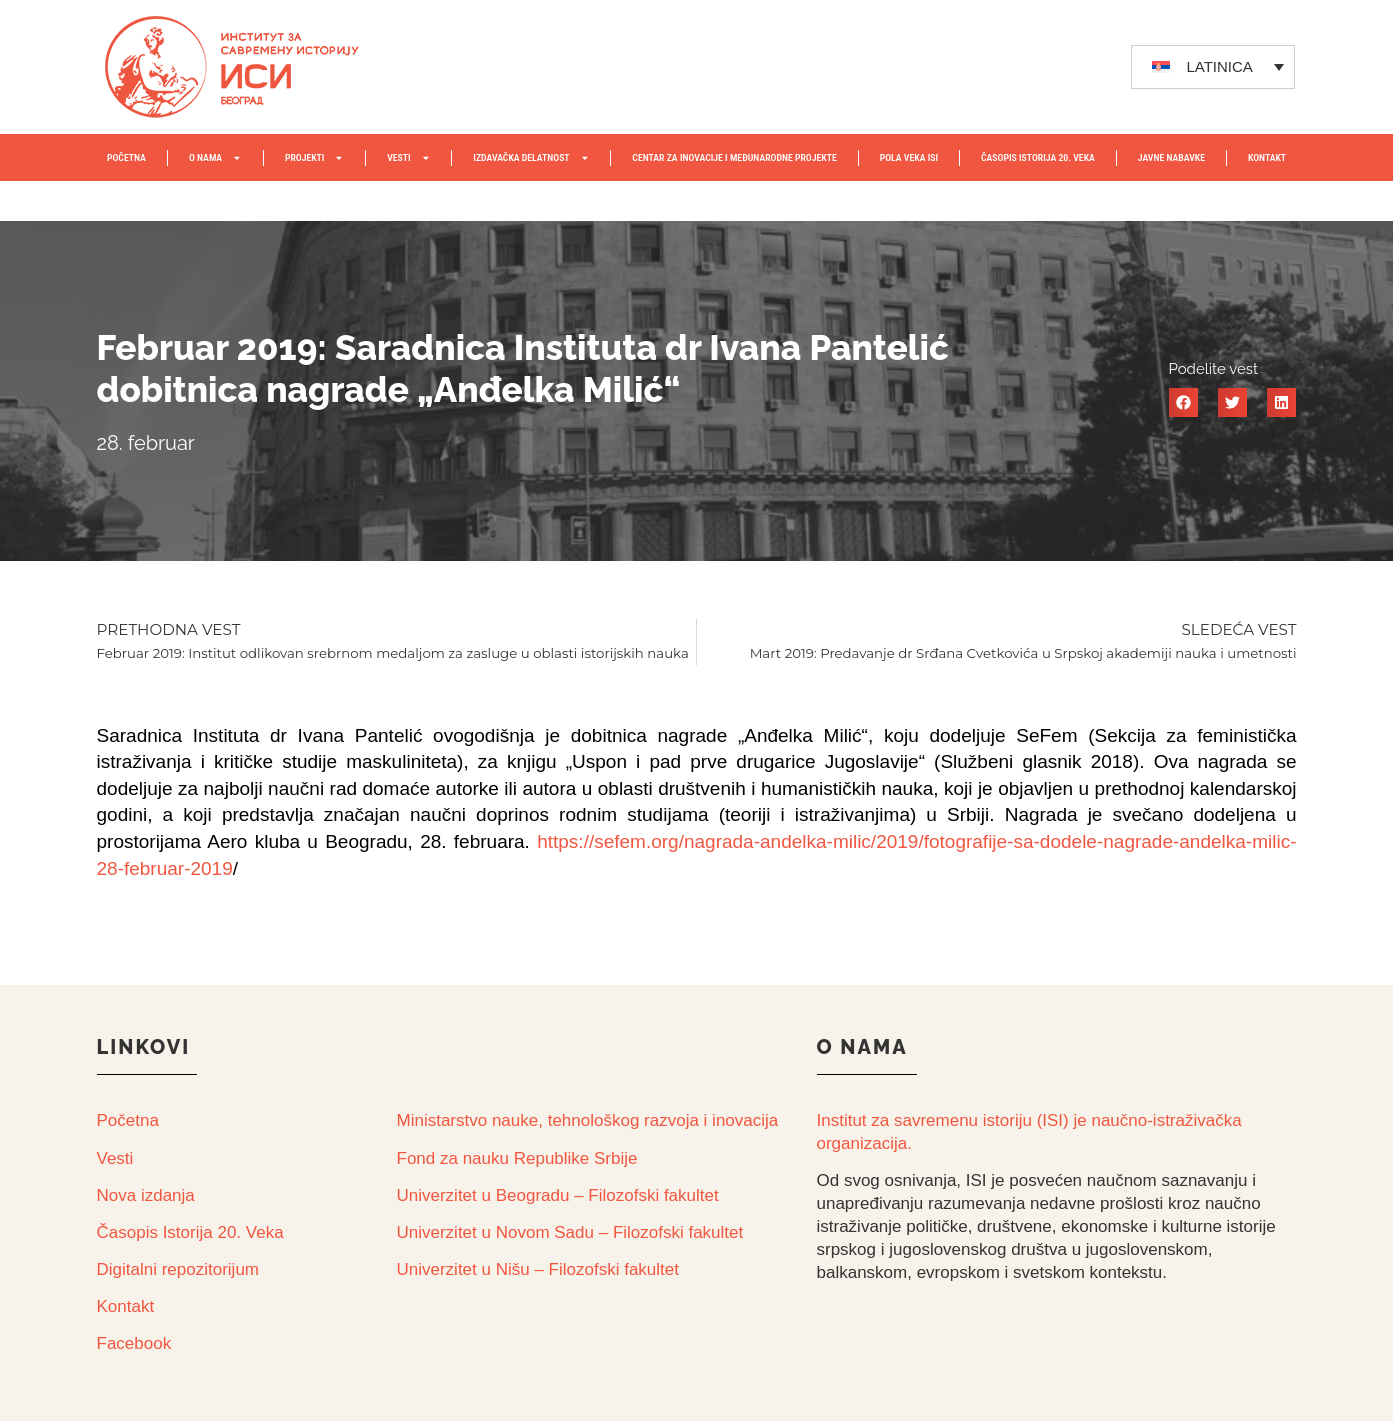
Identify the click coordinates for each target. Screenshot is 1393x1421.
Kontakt (126, 1306)
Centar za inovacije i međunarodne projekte (734, 157)
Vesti (115, 1158)
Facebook (134, 1343)
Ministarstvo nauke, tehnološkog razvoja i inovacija (588, 1120)
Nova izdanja (146, 1195)
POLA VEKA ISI (909, 157)
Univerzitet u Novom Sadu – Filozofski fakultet (570, 1232)
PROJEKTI (314, 158)
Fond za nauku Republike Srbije (517, 1158)
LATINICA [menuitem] (1219, 66)
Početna (128, 1120)
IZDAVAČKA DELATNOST (531, 158)
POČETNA (126, 157)
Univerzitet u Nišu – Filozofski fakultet (538, 1269)
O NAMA (215, 158)
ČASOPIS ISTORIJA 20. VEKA (1038, 157)
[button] (1183, 402)
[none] (1213, 67)
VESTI (408, 158)
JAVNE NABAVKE (1171, 157)
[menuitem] (1213, 67)
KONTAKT (1267, 157)
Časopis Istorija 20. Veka (190, 1232)
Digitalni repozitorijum (178, 1269)
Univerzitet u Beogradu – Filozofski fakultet (558, 1195)
